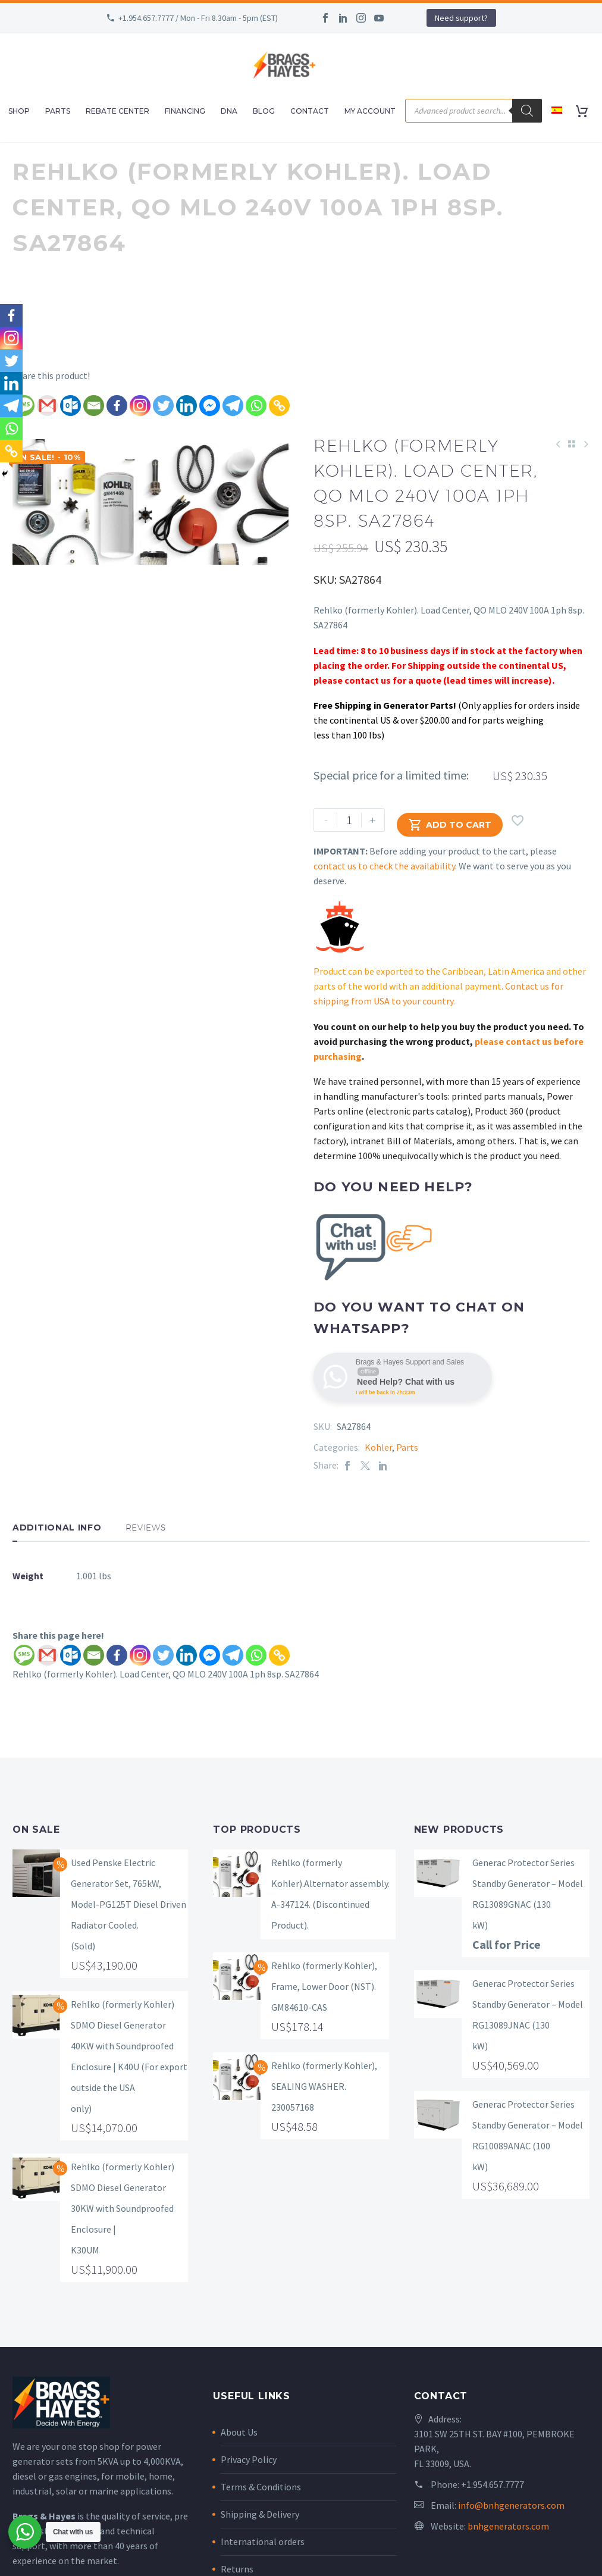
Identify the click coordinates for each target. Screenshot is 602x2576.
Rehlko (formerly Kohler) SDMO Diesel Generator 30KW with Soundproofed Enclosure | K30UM (122, 2208)
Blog (264, 111)
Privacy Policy (249, 2459)
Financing (185, 111)
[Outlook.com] (70, 405)
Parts (57, 111)
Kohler (378, 1447)
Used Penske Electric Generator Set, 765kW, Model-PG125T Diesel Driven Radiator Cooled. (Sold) (128, 1904)
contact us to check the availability (384, 866)
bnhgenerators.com (508, 2526)
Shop (19, 111)
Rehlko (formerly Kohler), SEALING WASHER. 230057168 (324, 2086)
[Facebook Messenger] (209, 405)
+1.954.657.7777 (492, 2484)
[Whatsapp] (256, 405)
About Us (239, 2432)
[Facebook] (116, 405)
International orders (263, 2541)
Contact (309, 111)
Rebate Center (117, 111)
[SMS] (24, 1655)
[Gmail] (47, 405)
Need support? (461, 17)
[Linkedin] (186, 405)
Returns (237, 2569)
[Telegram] (232, 405)
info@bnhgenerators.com (511, 2505)
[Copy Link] (279, 405)
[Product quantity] (349, 820)
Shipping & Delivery (260, 2514)
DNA (229, 111)
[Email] (93, 405)
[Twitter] (163, 405)
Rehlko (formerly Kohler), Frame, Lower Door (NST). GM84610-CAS (324, 1986)
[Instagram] (140, 405)
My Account (370, 111)
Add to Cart (449, 820)
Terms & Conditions (261, 2487)
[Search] (527, 111)
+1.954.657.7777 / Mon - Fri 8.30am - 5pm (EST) (198, 17)
